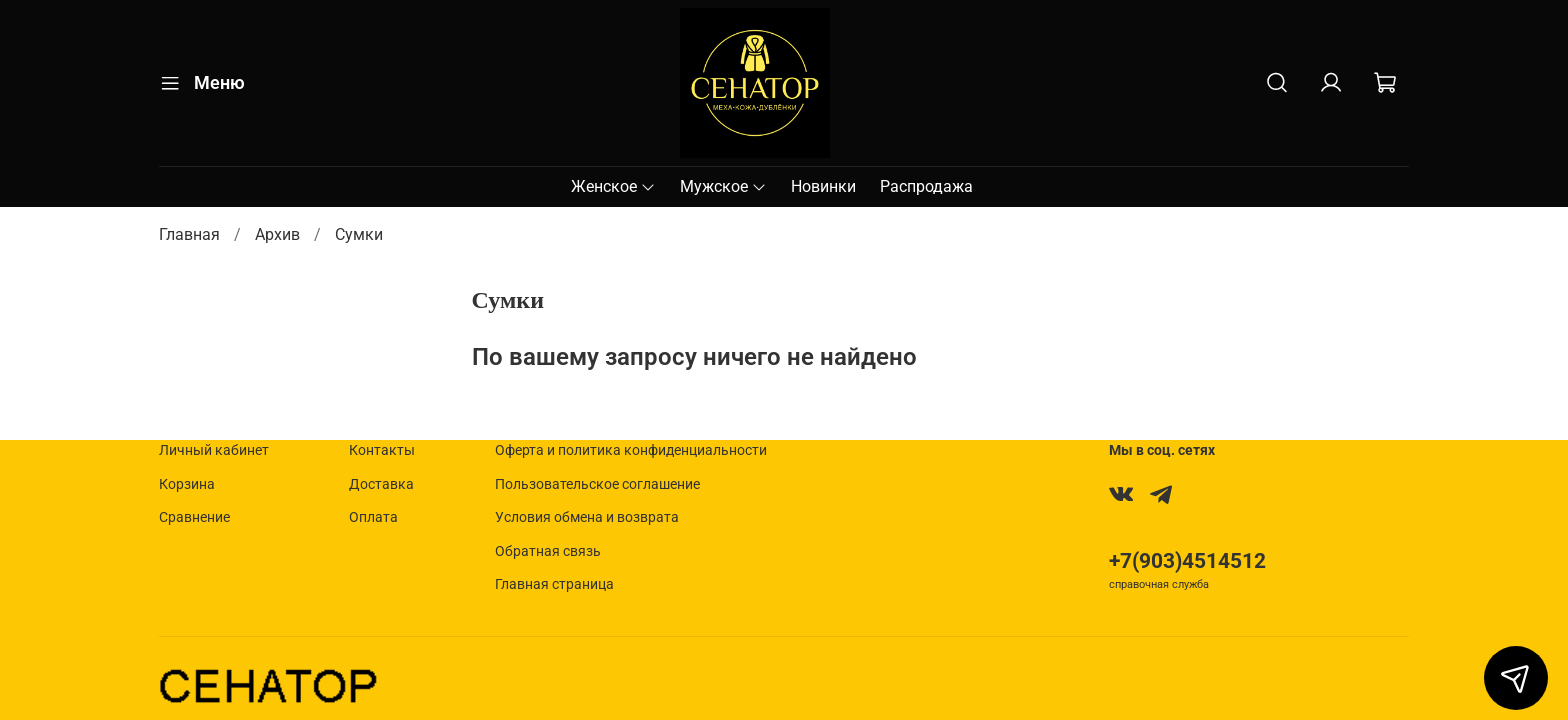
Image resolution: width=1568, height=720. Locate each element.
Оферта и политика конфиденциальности (631, 450)
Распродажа (926, 186)
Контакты (382, 450)
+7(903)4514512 (1187, 561)
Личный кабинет (214, 450)
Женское (613, 186)
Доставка (381, 484)
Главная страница (554, 584)
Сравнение (194, 517)
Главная (189, 234)
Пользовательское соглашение (597, 484)
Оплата (373, 517)
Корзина (187, 484)
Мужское (723, 186)
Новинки (823, 186)
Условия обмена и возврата (587, 517)
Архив (277, 234)
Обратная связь (548, 551)
